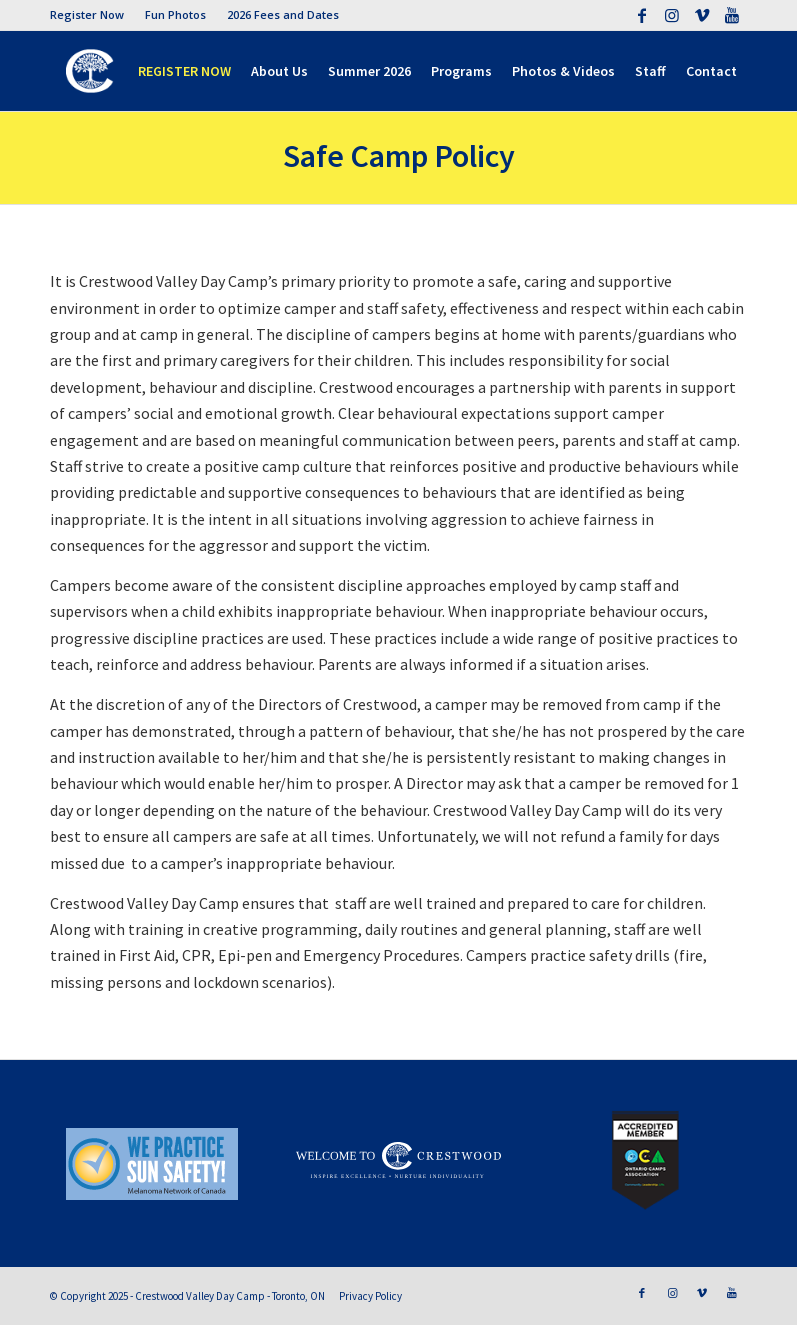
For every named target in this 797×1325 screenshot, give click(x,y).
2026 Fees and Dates (283, 14)
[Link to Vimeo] (701, 15)
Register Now (87, 14)
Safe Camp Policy (399, 156)
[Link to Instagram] (671, 15)
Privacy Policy (370, 1296)
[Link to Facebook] (641, 15)
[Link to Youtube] (732, 15)
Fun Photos (175, 14)
